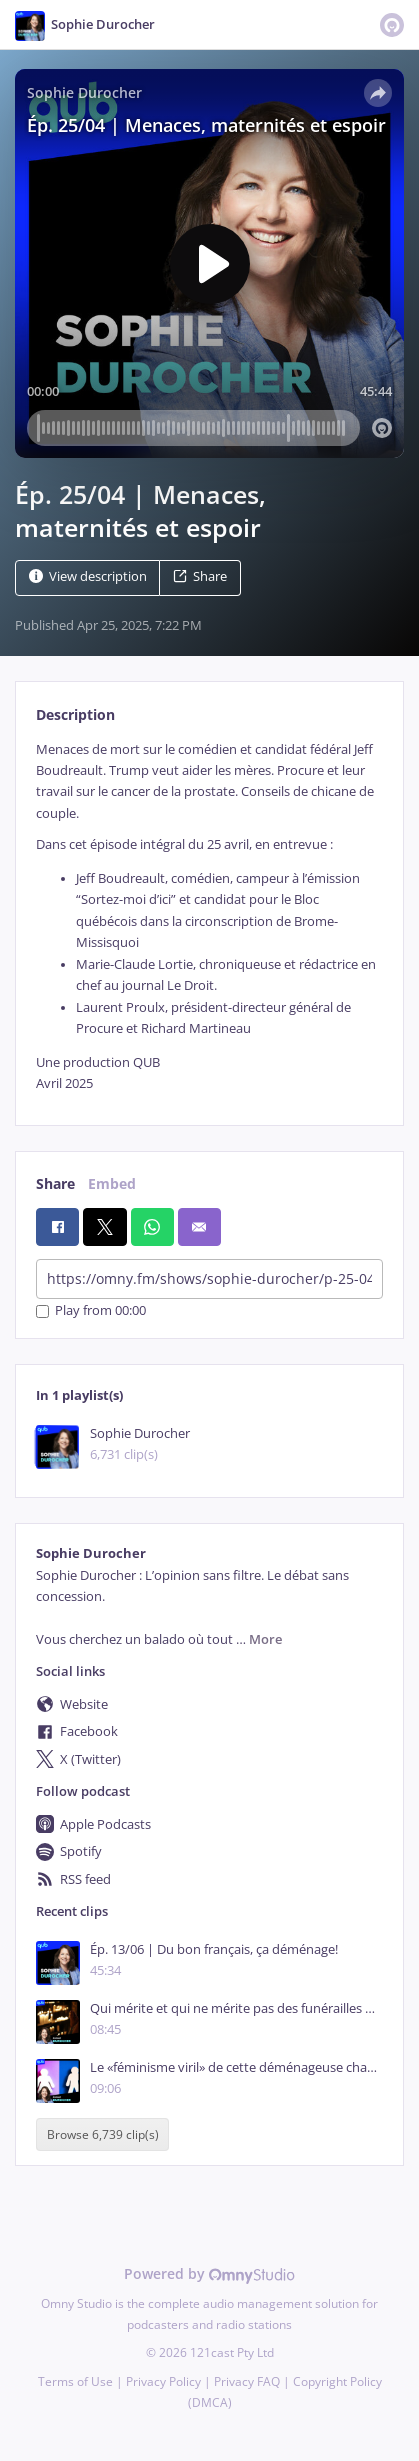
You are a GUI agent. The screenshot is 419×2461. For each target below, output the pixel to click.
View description (88, 576)
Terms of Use (75, 2381)
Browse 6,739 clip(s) (103, 2134)
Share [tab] (55, 1183)
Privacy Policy (163, 2381)
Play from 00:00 (91, 1311)
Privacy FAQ (247, 2381)
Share (200, 576)
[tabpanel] (209, 917)
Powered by (209, 2273)
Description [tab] (75, 714)
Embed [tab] (112, 1183)
